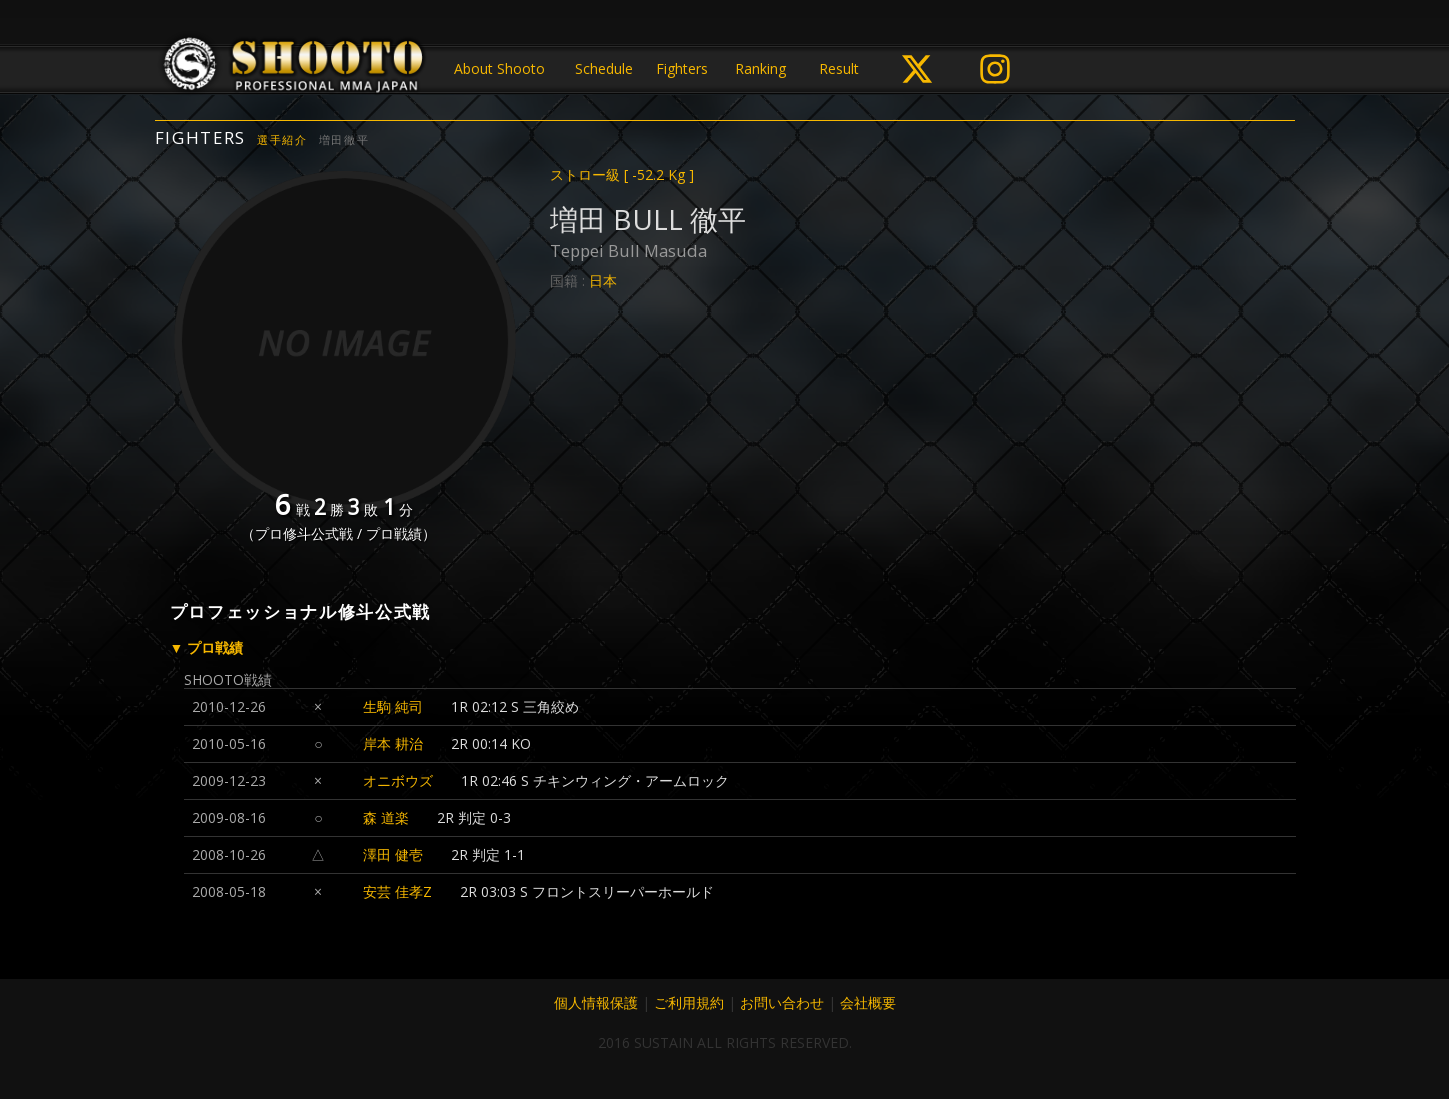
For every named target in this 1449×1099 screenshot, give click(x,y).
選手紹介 (282, 139)
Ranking (760, 68)
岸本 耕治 (393, 743)
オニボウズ (398, 780)
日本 (603, 280)
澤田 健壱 (393, 854)
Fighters (682, 68)
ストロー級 (622, 174)
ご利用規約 (689, 1002)
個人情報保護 (596, 1002)
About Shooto (499, 68)
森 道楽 (386, 817)
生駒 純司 (393, 706)
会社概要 (868, 1002)
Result (839, 68)
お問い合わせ (782, 1002)
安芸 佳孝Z (397, 891)
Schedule (604, 68)
